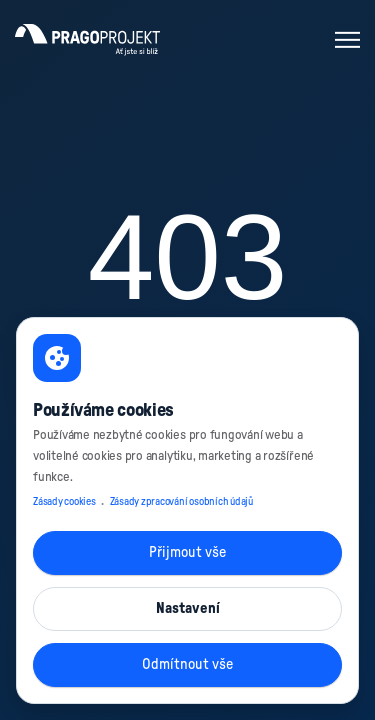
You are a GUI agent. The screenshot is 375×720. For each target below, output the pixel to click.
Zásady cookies (64, 502)
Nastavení (188, 608)
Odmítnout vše (187, 664)
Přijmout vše (187, 552)
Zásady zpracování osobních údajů (181, 502)
